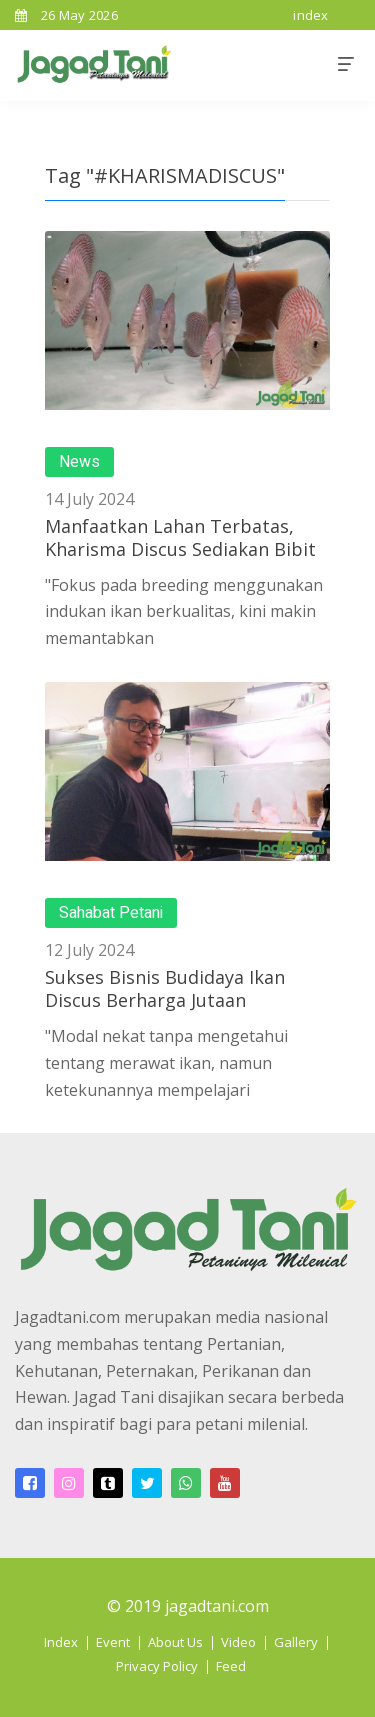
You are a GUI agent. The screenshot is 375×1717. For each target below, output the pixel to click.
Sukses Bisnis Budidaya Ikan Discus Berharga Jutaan (165, 988)
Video (238, 1642)
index (311, 15)
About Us (175, 1642)
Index (61, 1642)
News (79, 462)
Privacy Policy (157, 1666)
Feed (231, 1666)
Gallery (296, 1642)
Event (113, 1642)
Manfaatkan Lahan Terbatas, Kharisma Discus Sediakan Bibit (180, 537)
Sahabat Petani (111, 913)
